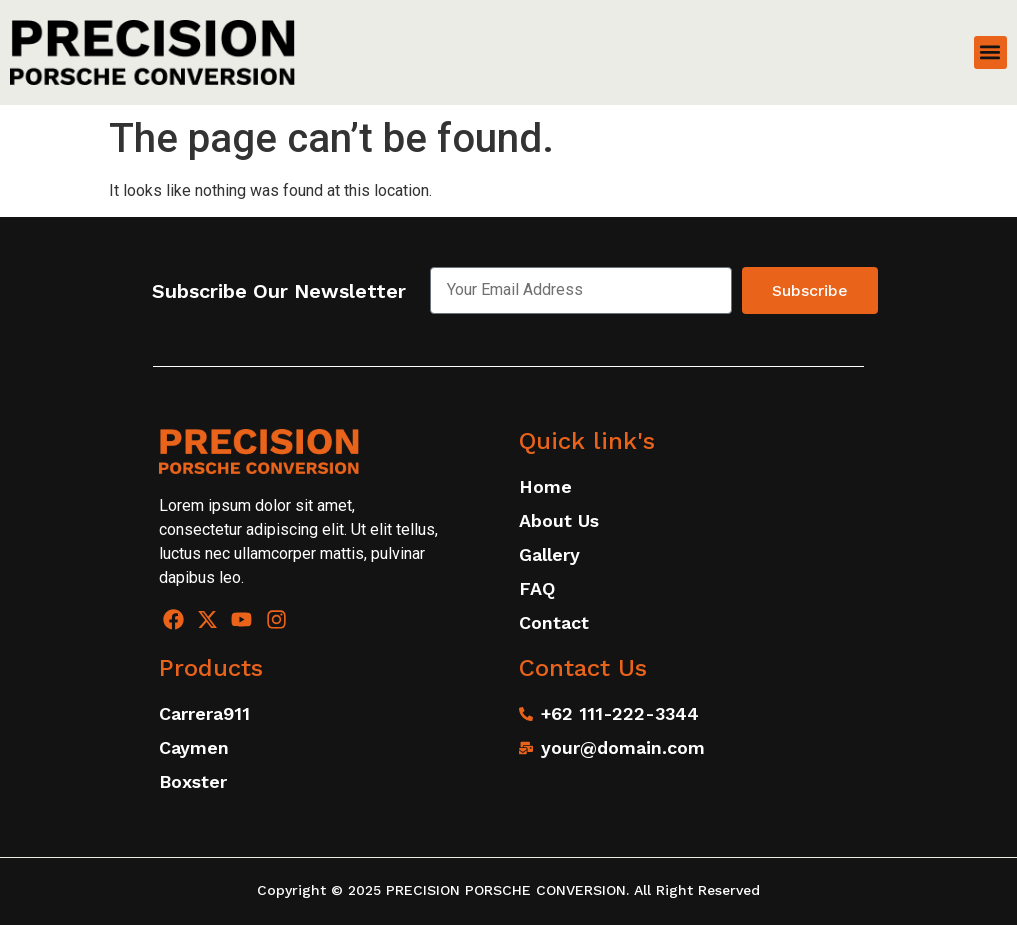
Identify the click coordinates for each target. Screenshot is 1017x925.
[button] (990, 52)
